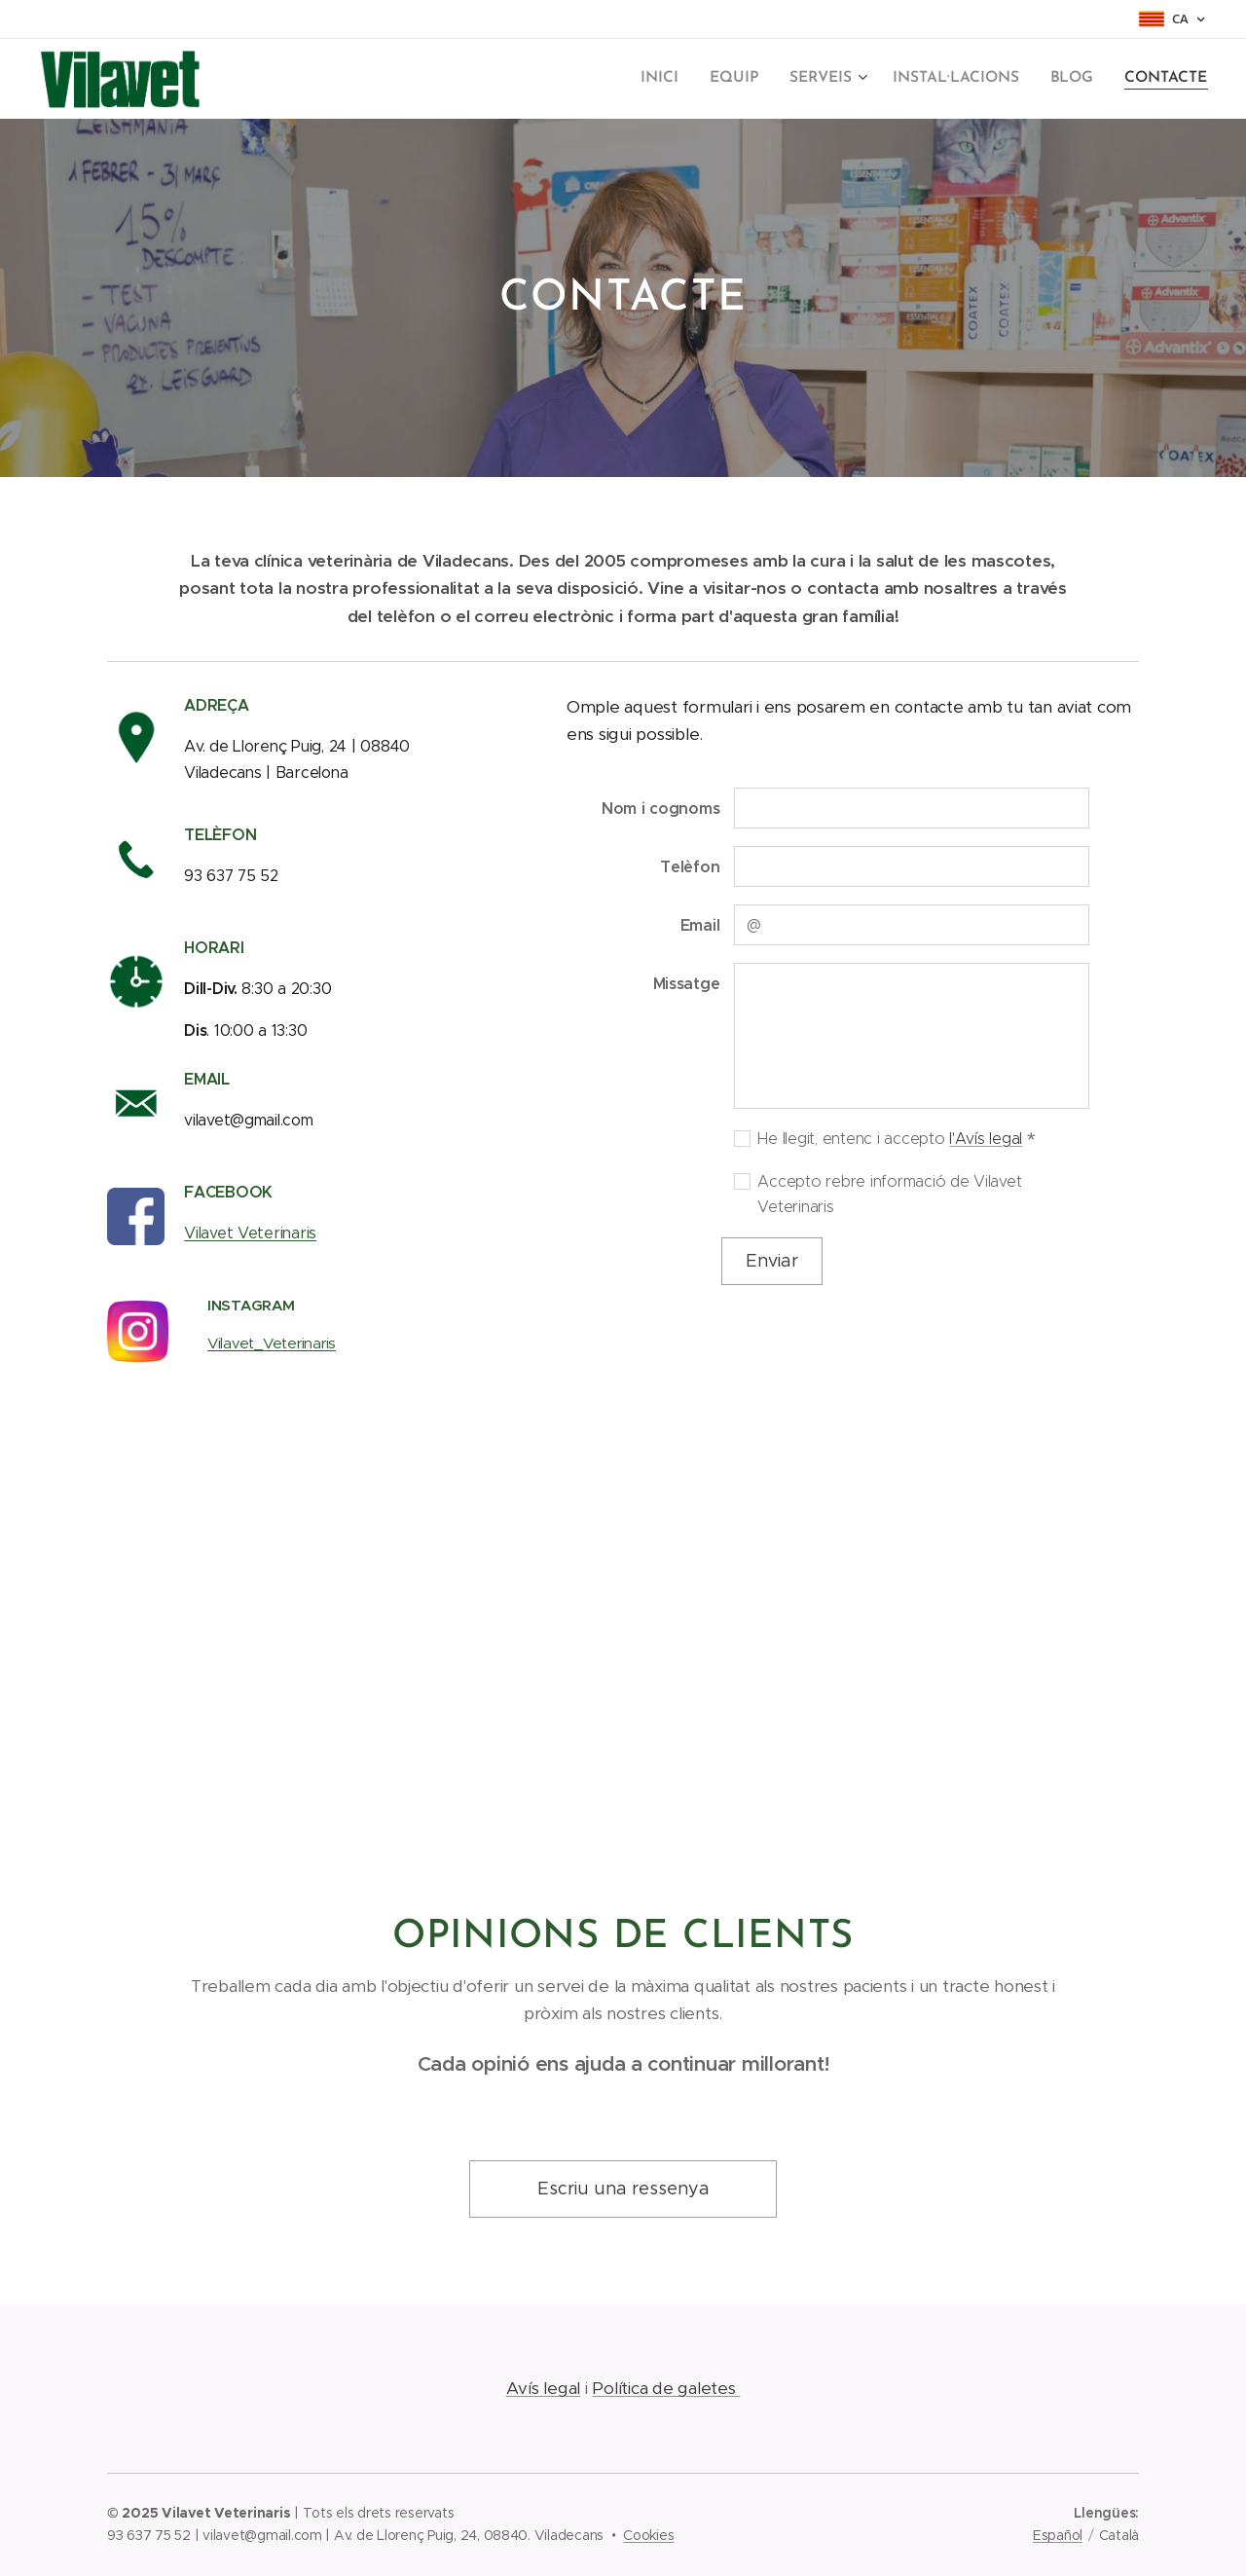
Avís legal (543, 2388)
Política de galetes (666, 2388)
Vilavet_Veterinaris (271, 1343)
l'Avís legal (985, 1137)
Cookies (648, 2535)
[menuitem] (677, 79)
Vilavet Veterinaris (250, 1233)
